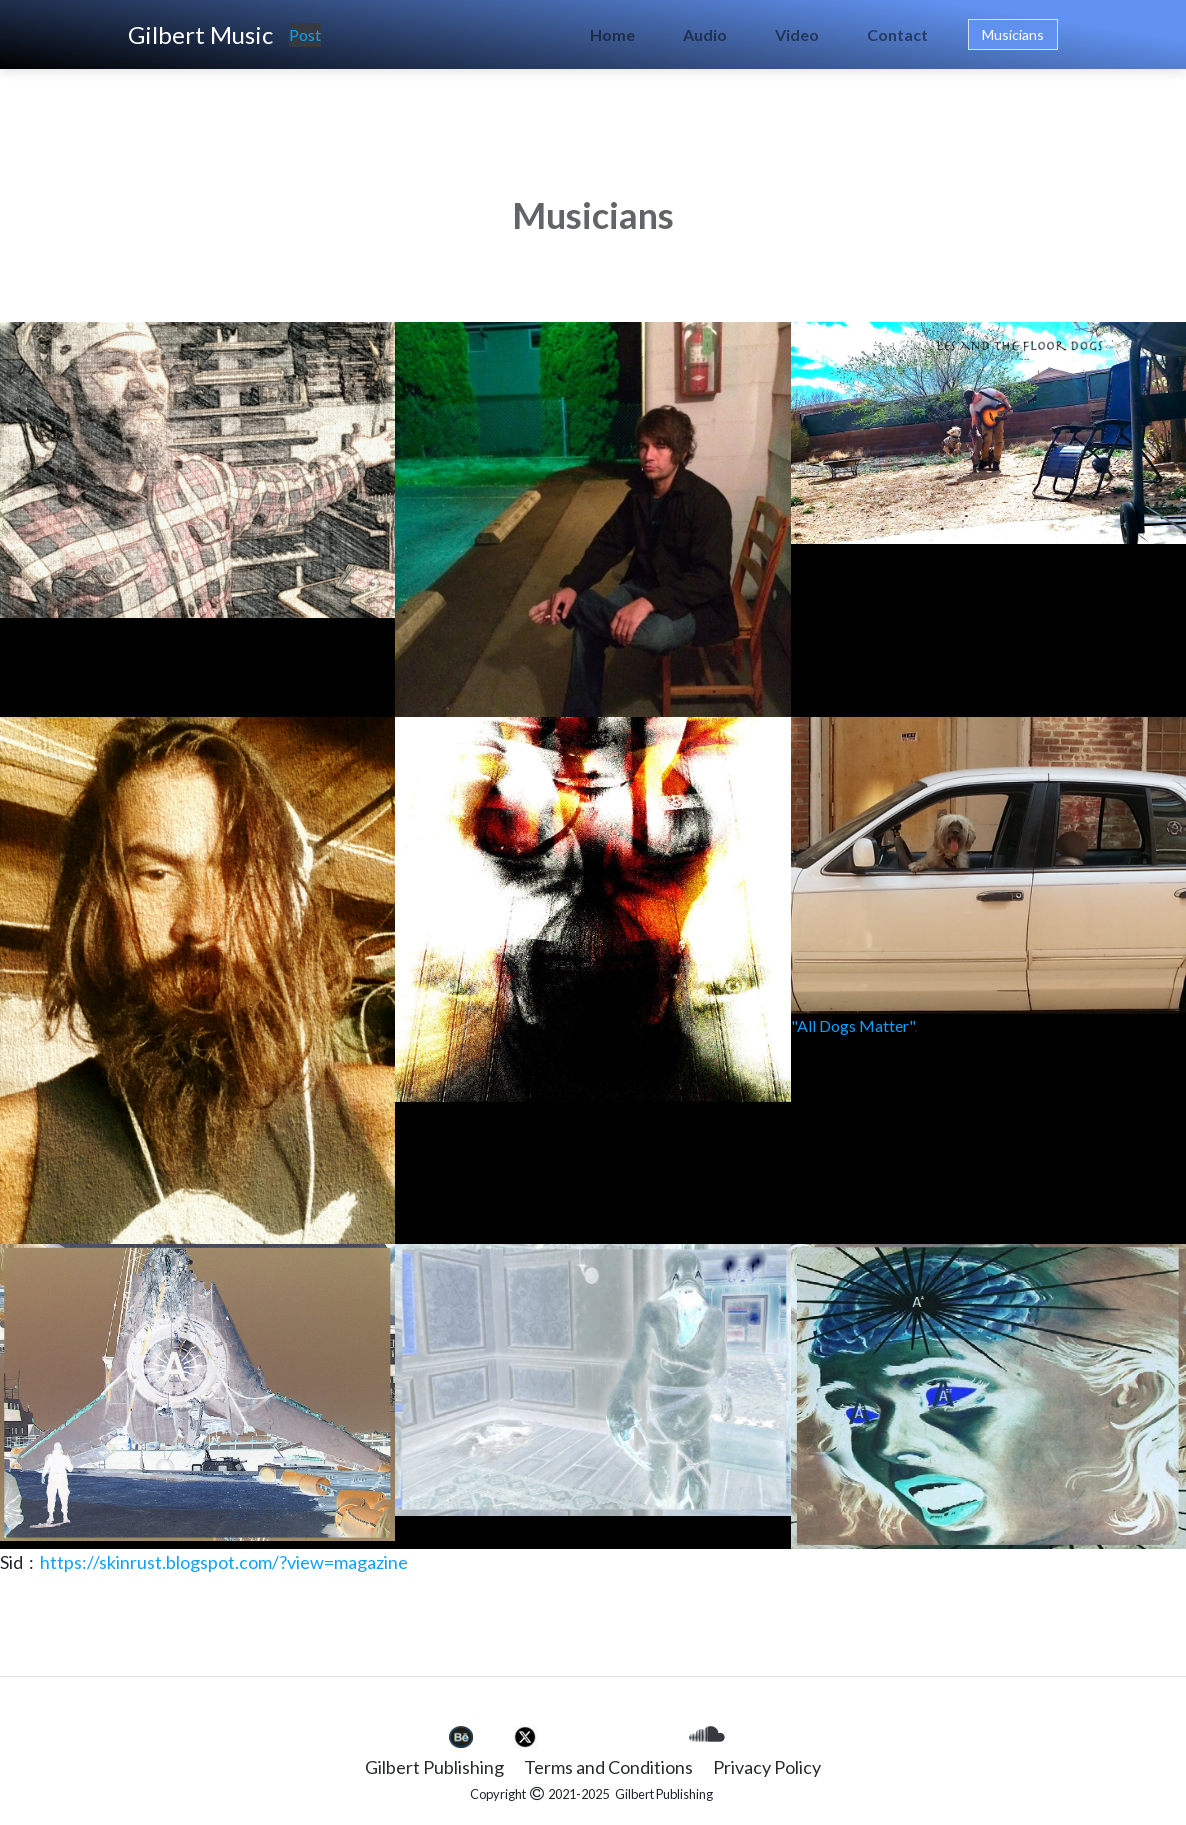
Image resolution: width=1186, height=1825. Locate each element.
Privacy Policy (767, 1767)
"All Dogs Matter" (852, 1025)
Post (305, 34)
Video (797, 34)
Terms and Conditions (608, 1767)
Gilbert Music (200, 34)
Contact (897, 34)
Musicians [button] (1013, 34)
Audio (705, 34)
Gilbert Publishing (434, 1767)
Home (612, 34)
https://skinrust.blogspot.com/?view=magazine (224, 1562)
